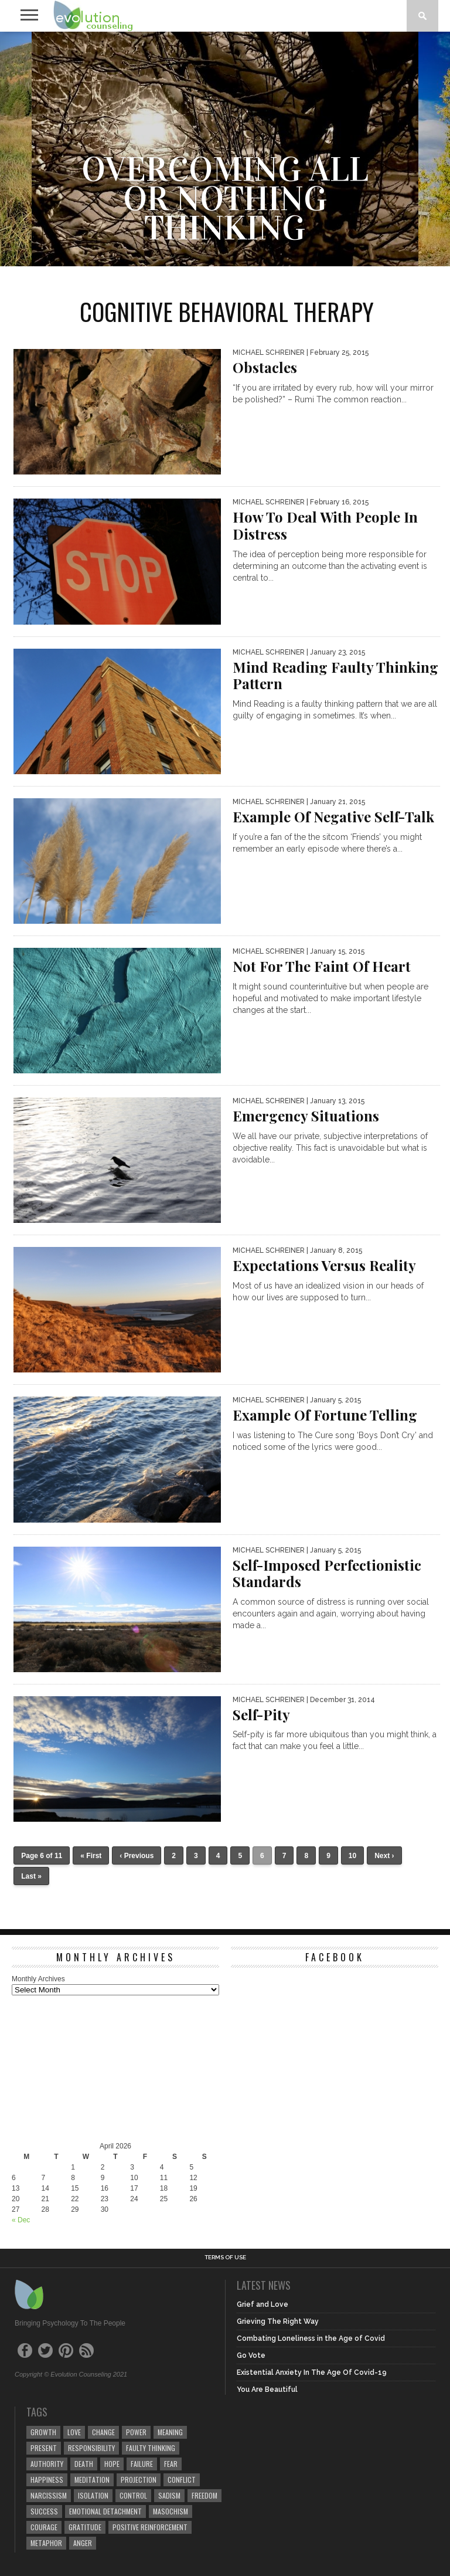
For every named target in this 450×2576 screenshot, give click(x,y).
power (136, 2432)
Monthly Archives (38, 1979)
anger (82, 2543)
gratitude (85, 2527)
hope (112, 2464)
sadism (169, 2495)
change (103, 2432)
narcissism (48, 2495)
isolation (93, 2495)
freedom (204, 2495)
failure (142, 2464)
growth (43, 2432)
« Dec (21, 2220)
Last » (31, 1876)
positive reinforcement (150, 2527)
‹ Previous (137, 1856)
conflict (182, 2480)
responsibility (91, 2448)
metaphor (46, 2543)
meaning (170, 2432)
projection (138, 2480)
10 (352, 1856)
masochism (170, 2511)
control (133, 2495)
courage (43, 2527)
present (43, 2448)
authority (46, 2464)
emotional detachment (105, 2511)
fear (171, 2464)
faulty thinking (150, 2448)
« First (90, 1856)
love (74, 2432)
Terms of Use (225, 2257)
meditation (92, 2480)
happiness (46, 2480)
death (83, 2464)
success (44, 2511)
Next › (384, 1856)
